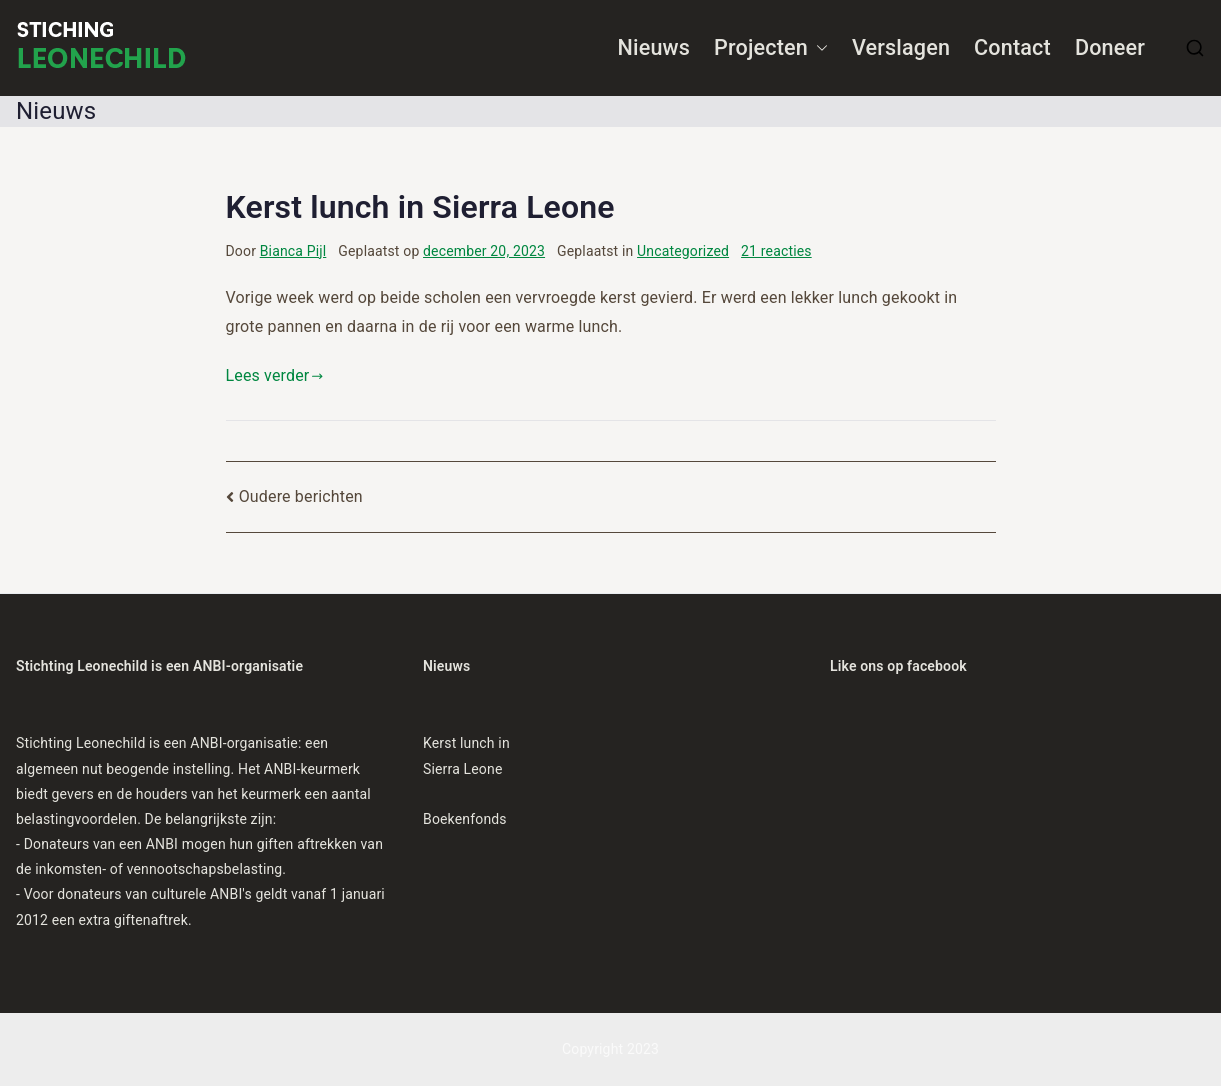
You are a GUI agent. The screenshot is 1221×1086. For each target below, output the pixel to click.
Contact (1012, 47)
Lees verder (275, 375)
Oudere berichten (301, 496)
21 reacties (776, 251)
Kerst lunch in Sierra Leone (420, 207)
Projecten (771, 48)
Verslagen (901, 47)
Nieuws (654, 47)
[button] (818, 48)
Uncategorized (683, 251)
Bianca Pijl (293, 251)
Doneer (1110, 47)
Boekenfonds (465, 819)
